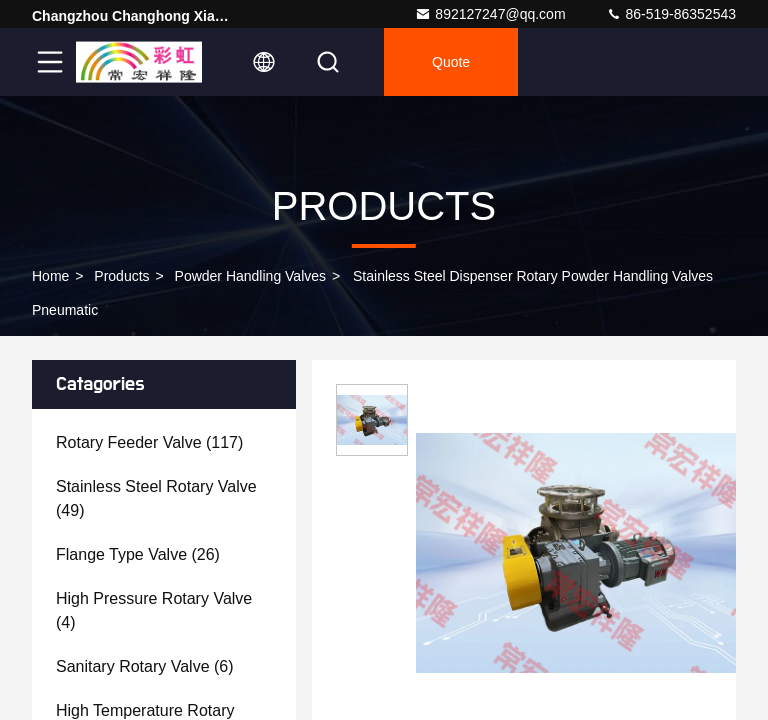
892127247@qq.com (490, 14)
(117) (149, 442)
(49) (156, 498)
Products (121, 276)
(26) (138, 554)
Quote (451, 62)
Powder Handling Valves (251, 276)
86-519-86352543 (671, 14)
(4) (154, 610)
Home (50, 276)
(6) (145, 666)
